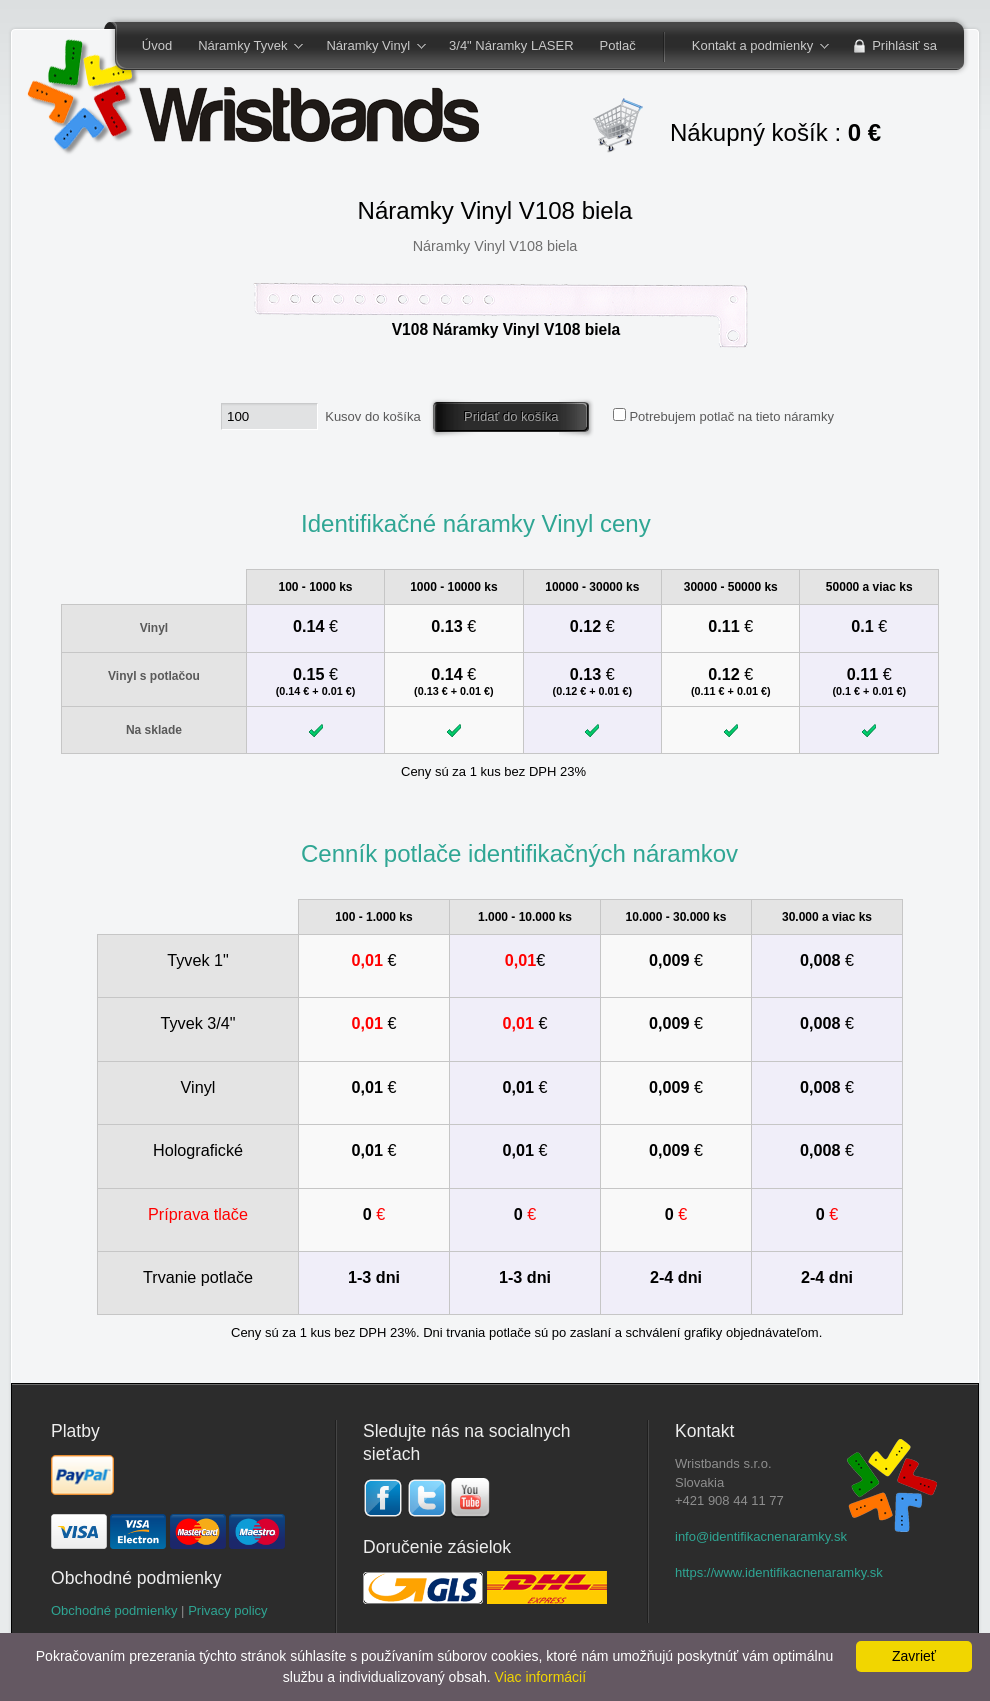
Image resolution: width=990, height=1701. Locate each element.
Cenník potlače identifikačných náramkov (519, 853)
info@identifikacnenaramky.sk (761, 1536)
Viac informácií (541, 1677)
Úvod (157, 45)
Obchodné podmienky (114, 1610)
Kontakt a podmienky (754, 47)
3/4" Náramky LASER (511, 45)
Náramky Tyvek (244, 47)
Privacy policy (227, 1610)
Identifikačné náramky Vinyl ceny (476, 523)
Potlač (618, 45)
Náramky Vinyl (369, 47)
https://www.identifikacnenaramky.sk (779, 1572)
